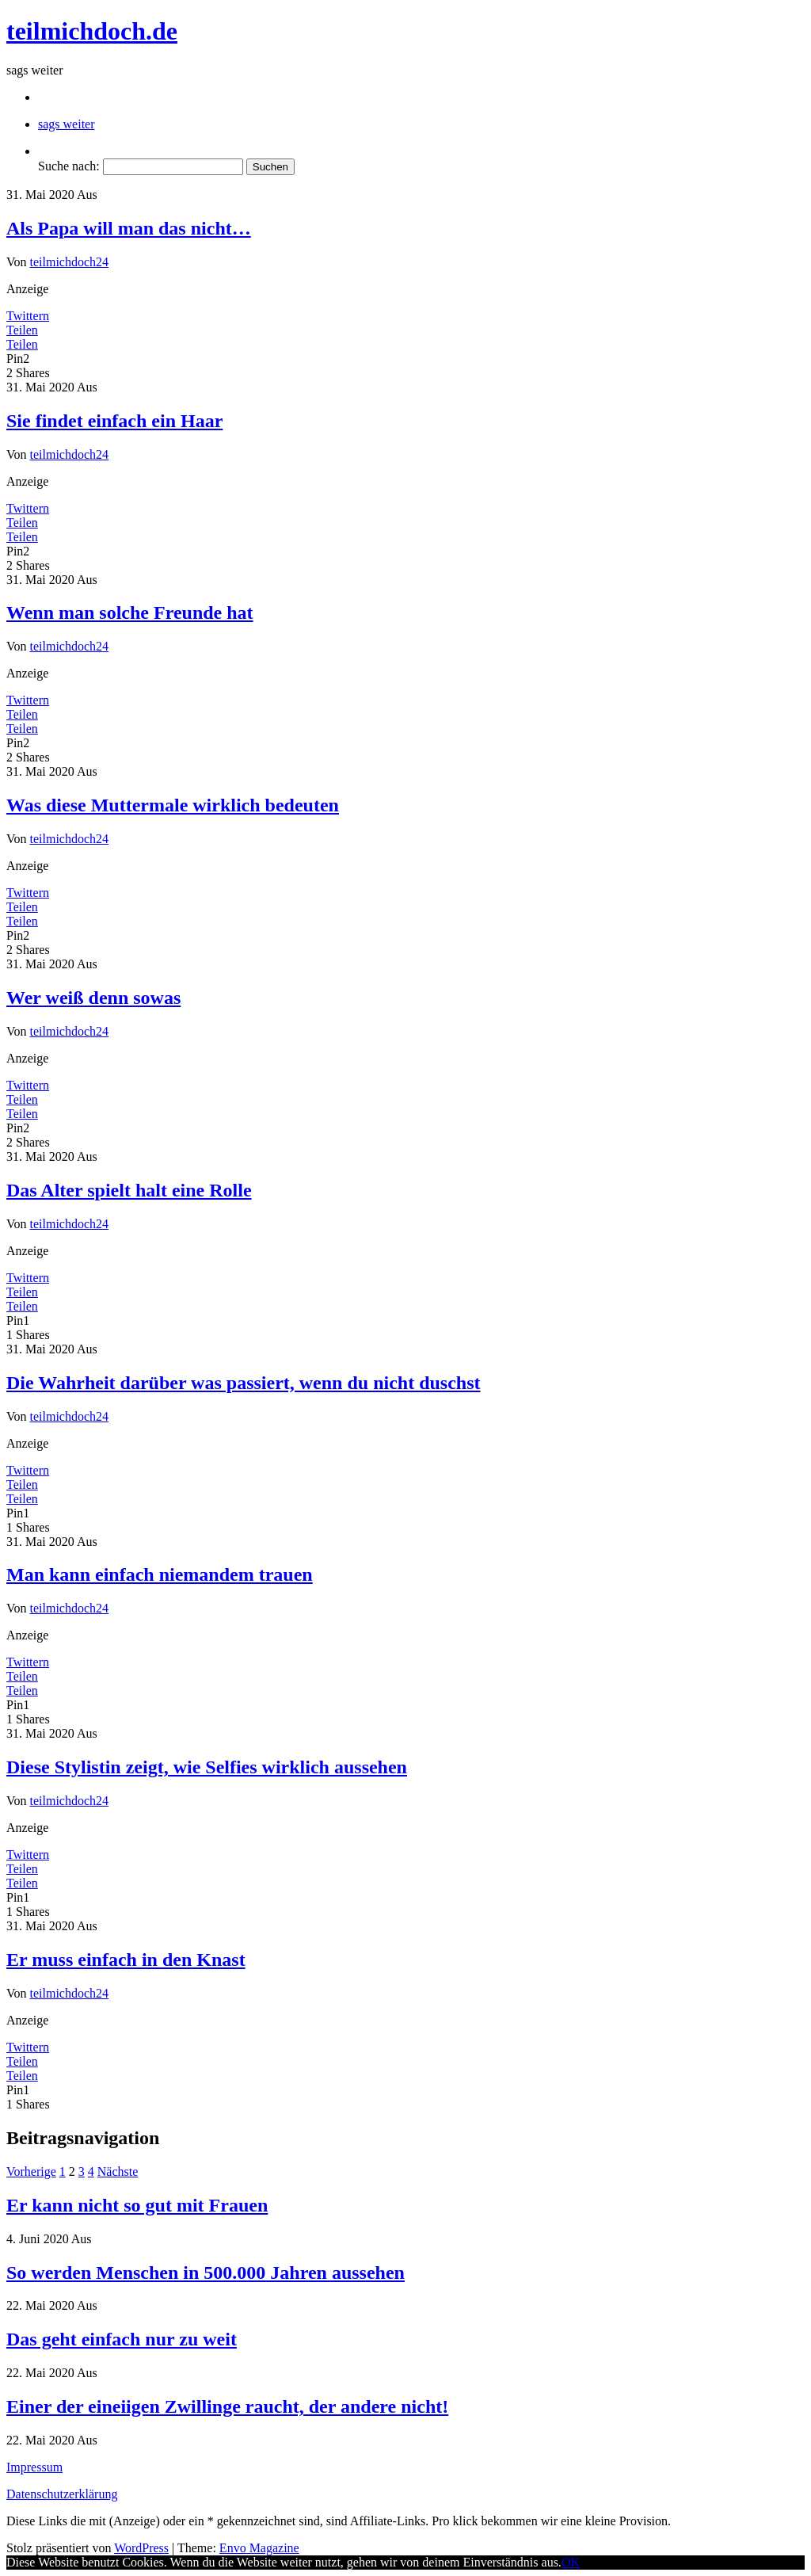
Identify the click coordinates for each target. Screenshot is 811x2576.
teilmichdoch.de (91, 31)
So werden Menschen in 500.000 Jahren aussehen (205, 2272)
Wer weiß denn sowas (93, 997)
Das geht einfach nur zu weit (121, 2339)
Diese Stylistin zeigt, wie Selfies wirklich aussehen (206, 1767)
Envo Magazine (259, 2548)
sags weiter (66, 124)
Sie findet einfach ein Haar (114, 420)
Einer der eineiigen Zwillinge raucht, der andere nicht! (227, 2406)
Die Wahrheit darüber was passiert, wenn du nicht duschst (243, 1382)
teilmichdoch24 (69, 262)
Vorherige (31, 2171)
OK (571, 2562)
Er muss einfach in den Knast (126, 1959)
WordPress (141, 2548)
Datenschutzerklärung (61, 2494)
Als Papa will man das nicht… (128, 228)
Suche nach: (69, 166)
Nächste (118, 2171)
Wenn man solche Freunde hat (129, 612)
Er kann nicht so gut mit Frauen (137, 2205)
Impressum (34, 2467)
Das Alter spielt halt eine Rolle (129, 1190)
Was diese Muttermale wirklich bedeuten (172, 805)
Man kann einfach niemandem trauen (159, 1574)
